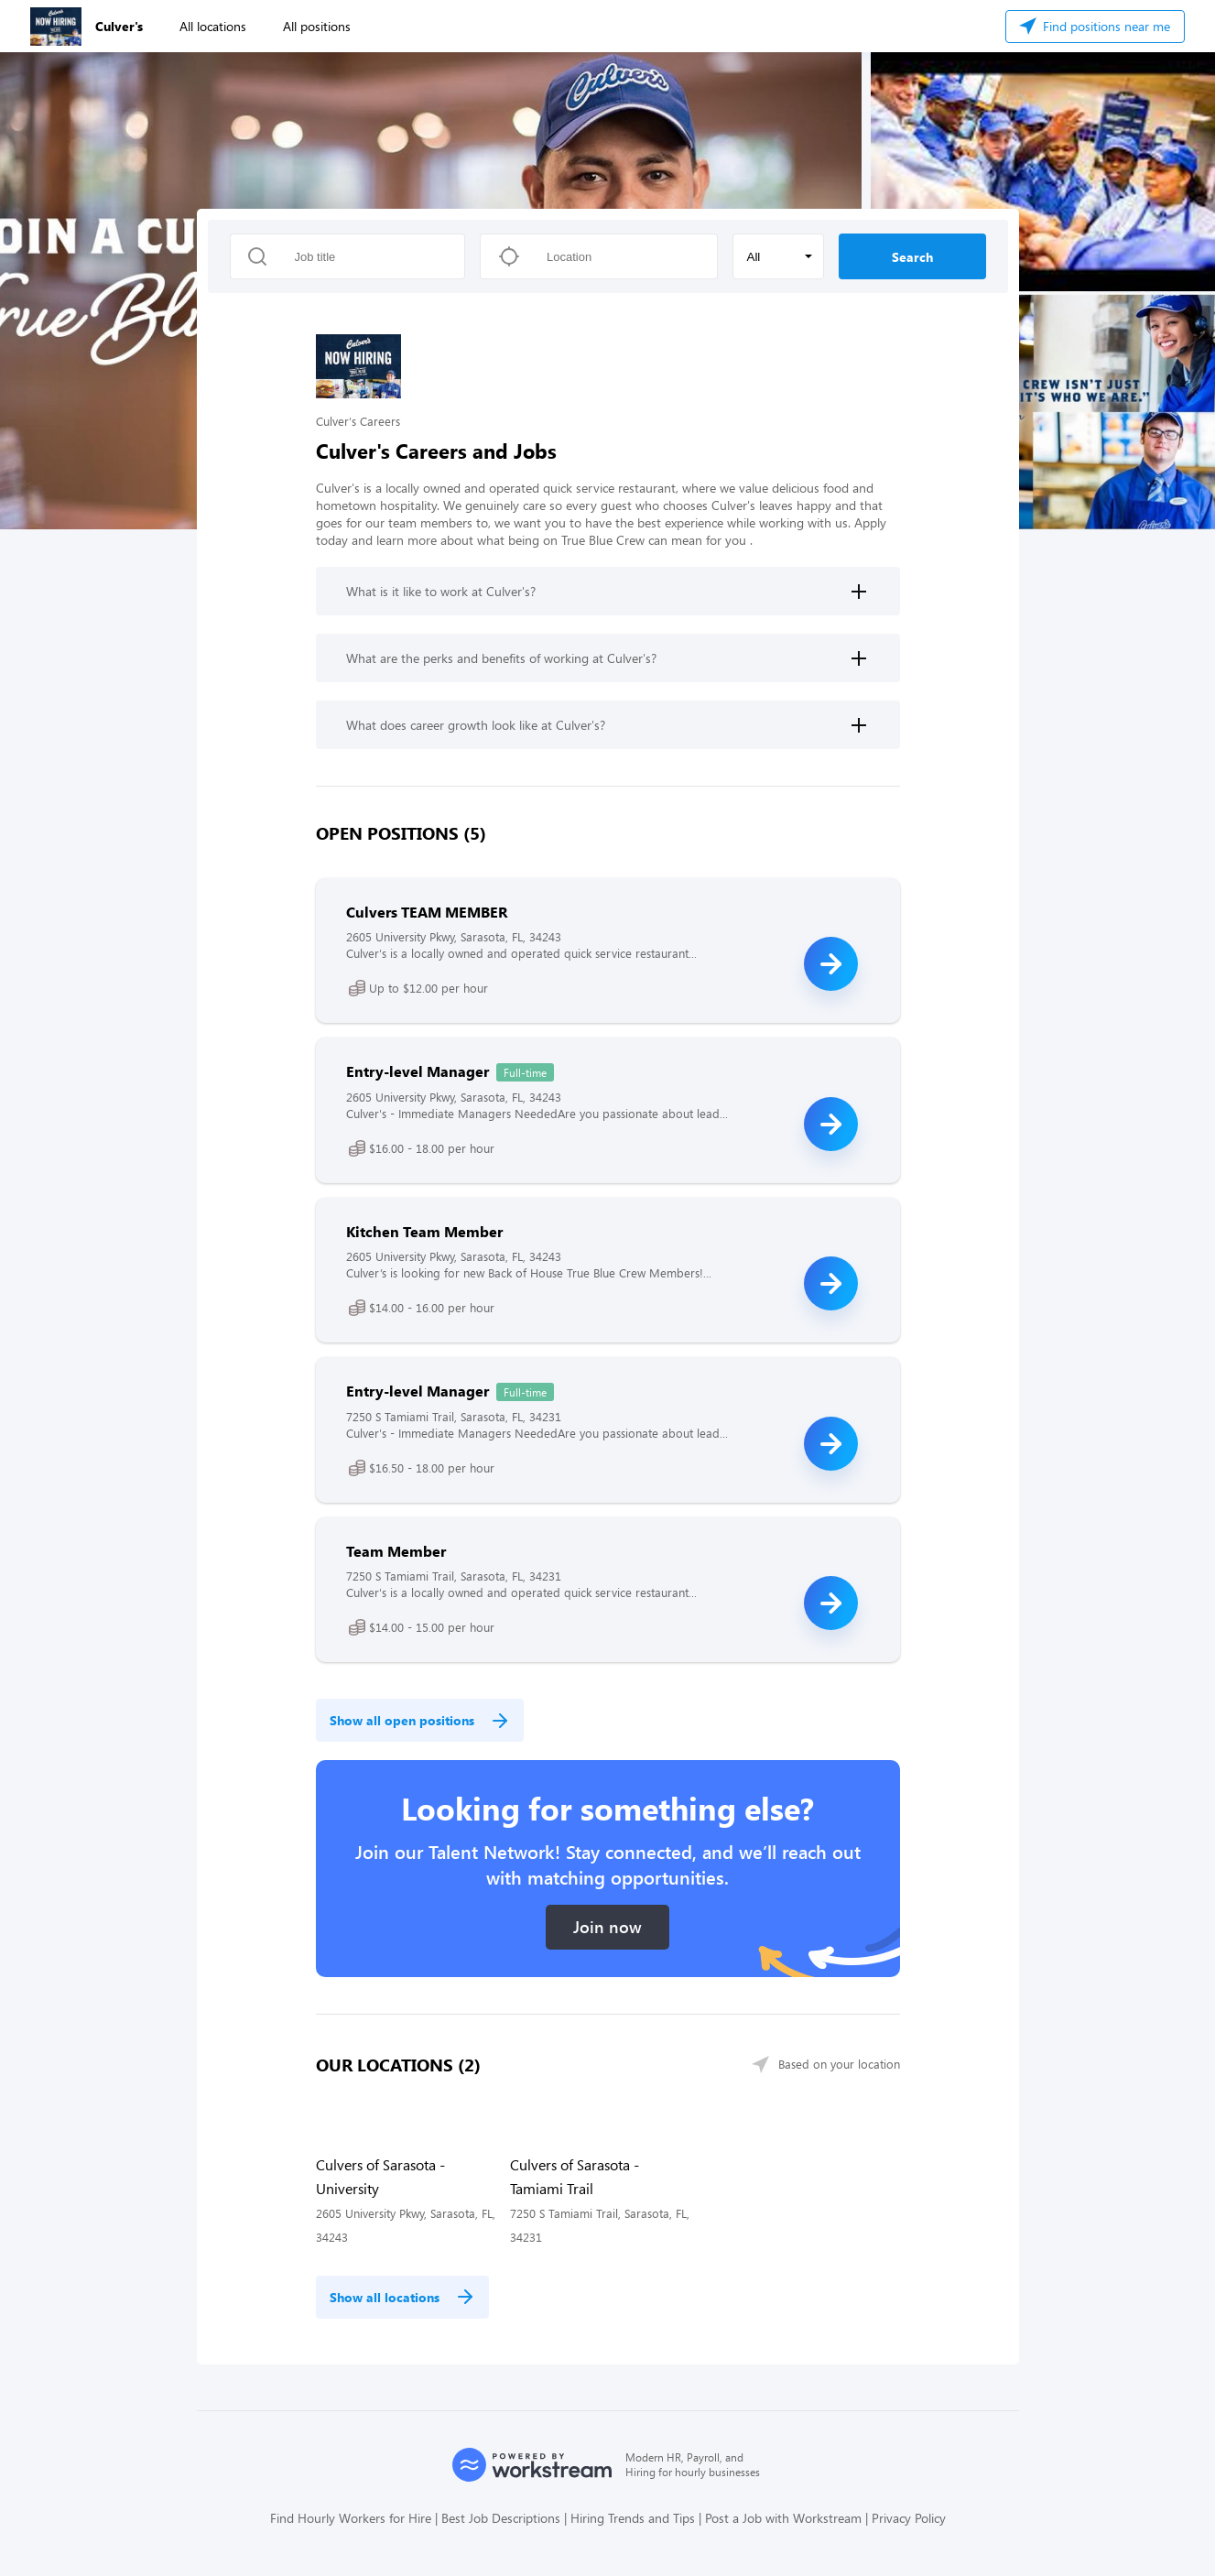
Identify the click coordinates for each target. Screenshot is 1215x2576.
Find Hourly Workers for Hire (350, 2518)
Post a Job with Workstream (783, 2518)
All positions (317, 26)
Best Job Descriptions (500, 2518)
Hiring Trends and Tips (632, 2518)
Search (912, 257)
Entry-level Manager (417, 1071)
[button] (778, 256)
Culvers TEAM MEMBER (426, 911)
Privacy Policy (909, 2518)
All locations (212, 26)
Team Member (396, 1550)
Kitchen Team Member (424, 1231)
